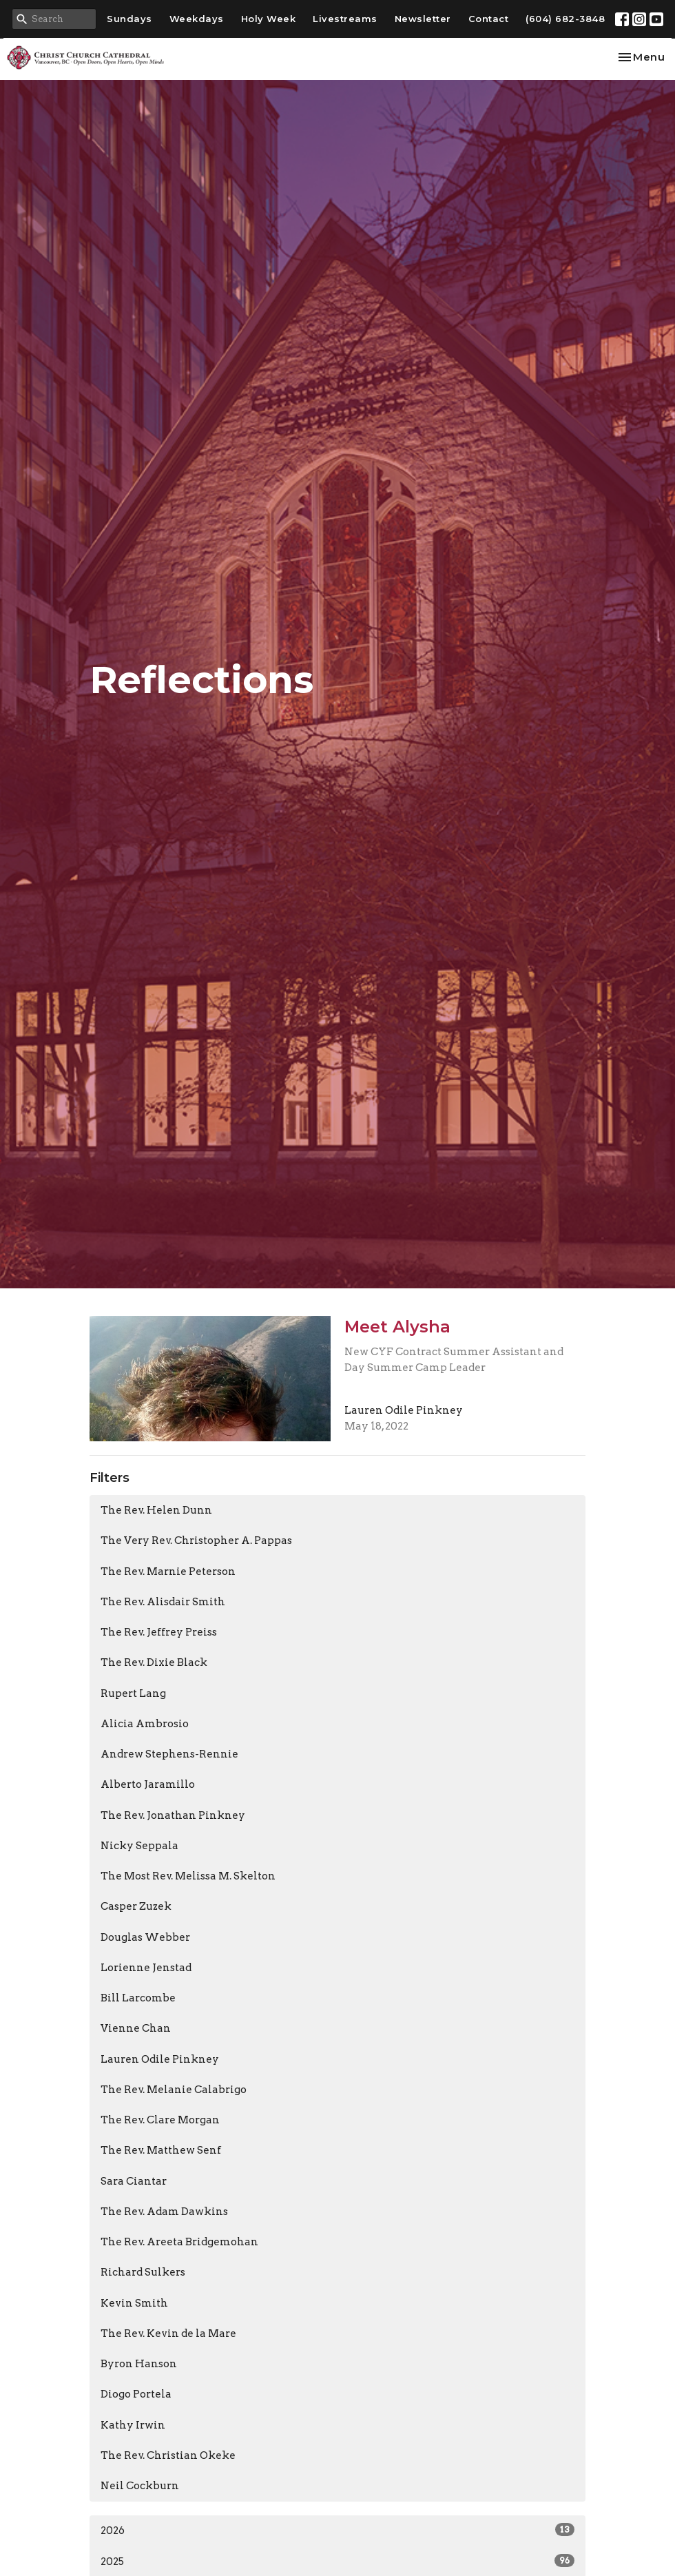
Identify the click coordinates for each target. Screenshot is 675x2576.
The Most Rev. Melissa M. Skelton (188, 1876)
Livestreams (345, 18)
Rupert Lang (133, 1693)
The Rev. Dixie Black (154, 1662)
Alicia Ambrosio (145, 1724)
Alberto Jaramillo (148, 1784)
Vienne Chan (136, 2028)
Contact (488, 18)
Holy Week (268, 18)
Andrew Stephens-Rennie (169, 1754)
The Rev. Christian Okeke (168, 2455)
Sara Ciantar (134, 2181)
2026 (337, 2530)
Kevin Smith (134, 2303)
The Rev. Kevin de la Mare (168, 2333)
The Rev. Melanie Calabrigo (174, 2089)
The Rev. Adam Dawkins (164, 2211)
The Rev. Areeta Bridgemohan (179, 2242)
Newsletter (423, 18)
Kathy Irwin (133, 2425)
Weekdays (196, 18)
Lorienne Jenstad (146, 1967)
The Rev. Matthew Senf (161, 2150)
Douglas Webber (145, 1937)
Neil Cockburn (140, 2486)
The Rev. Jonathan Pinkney (173, 1815)
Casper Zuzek (136, 1906)
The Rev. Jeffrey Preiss (159, 1632)
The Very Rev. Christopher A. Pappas (196, 1540)
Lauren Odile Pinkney (160, 2059)
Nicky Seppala (139, 1846)
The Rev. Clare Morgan (160, 2120)
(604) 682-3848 (565, 18)
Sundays (129, 18)
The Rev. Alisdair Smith (163, 1602)
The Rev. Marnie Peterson (168, 1571)
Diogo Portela (136, 2394)
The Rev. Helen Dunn (156, 1510)
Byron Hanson (139, 2364)
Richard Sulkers (143, 2272)
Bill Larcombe (138, 1998)
